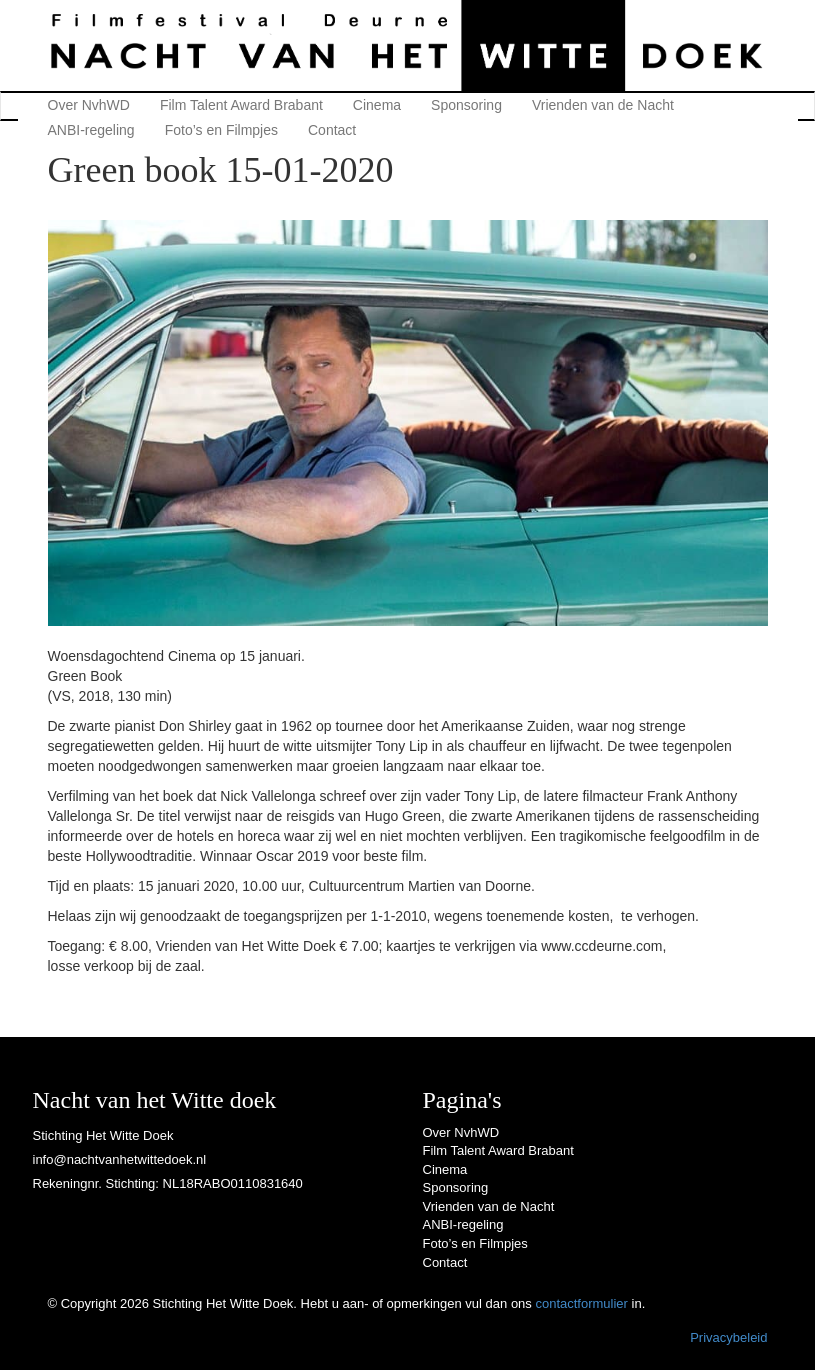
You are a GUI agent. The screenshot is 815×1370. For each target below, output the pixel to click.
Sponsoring (466, 105)
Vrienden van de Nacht (603, 105)
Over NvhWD (89, 105)
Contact (332, 130)
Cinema (377, 105)
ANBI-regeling (91, 130)
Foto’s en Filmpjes (221, 130)
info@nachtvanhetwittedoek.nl (120, 1159)
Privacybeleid (728, 1337)
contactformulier (581, 1303)
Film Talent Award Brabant (241, 105)
